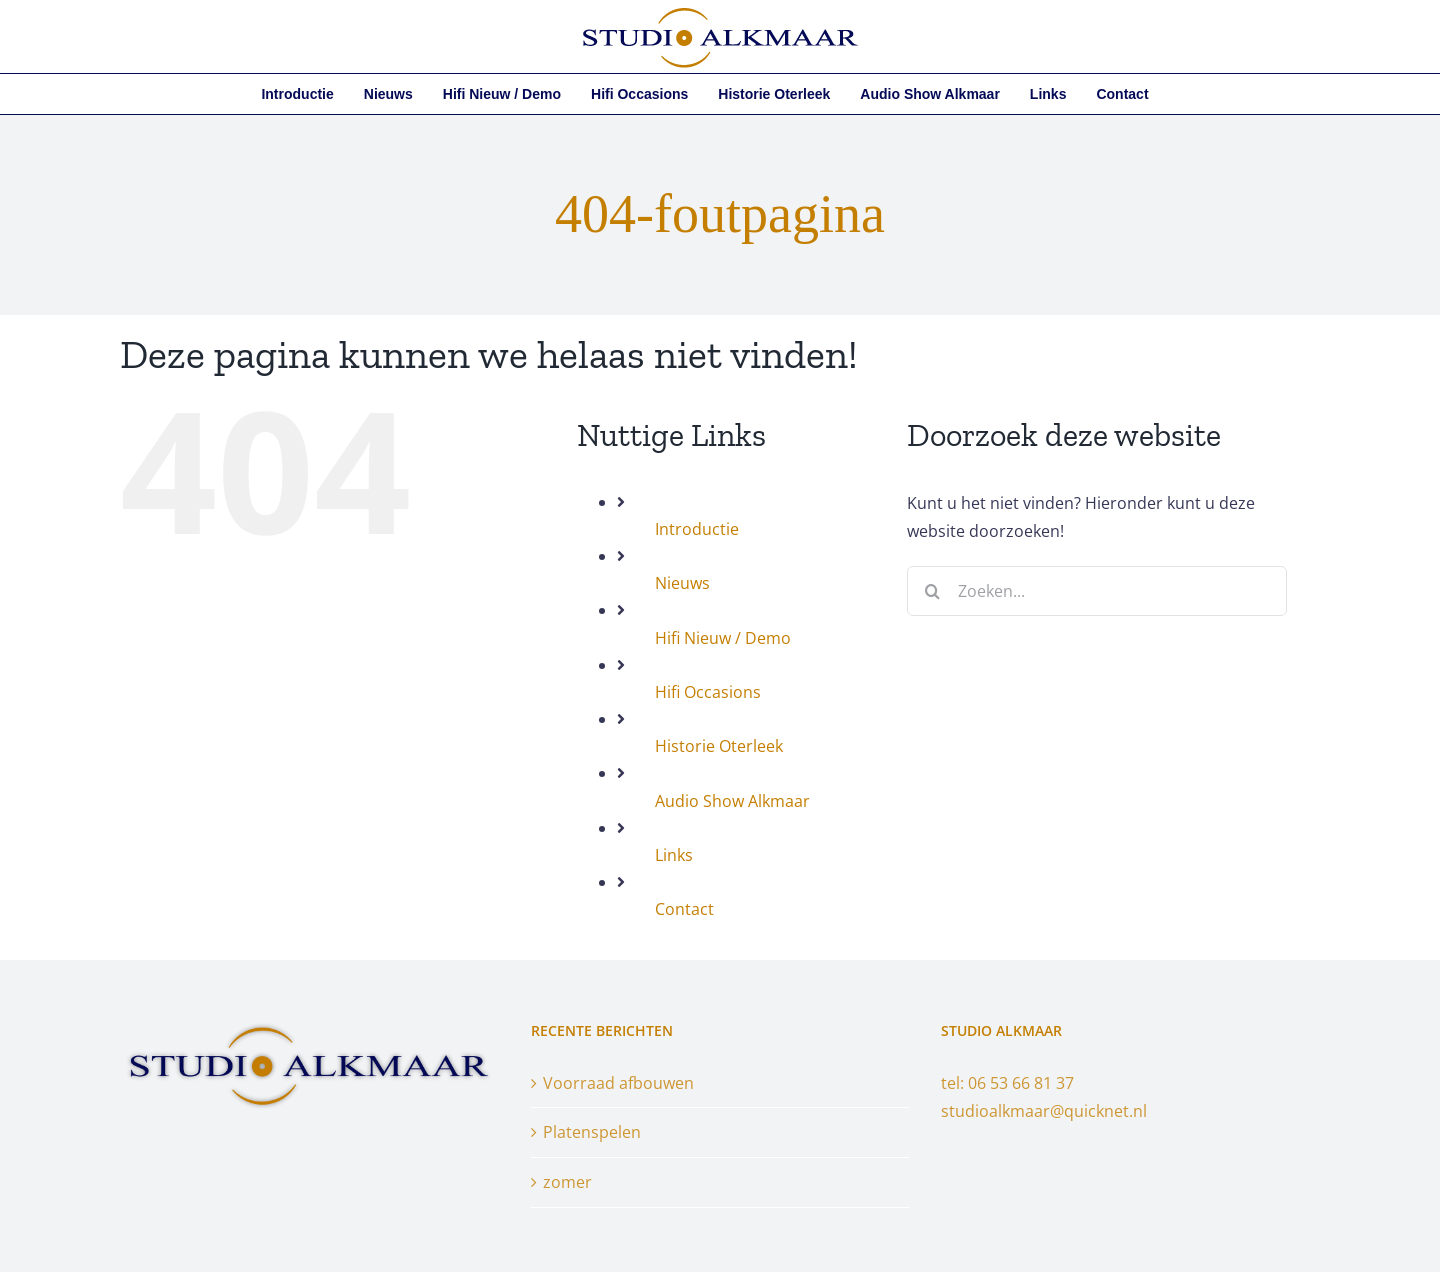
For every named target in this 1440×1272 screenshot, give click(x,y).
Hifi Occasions (708, 692)
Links (674, 855)
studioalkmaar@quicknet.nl (1044, 1111)
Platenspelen (592, 1132)
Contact (684, 909)
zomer (567, 1182)
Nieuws (682, 583)
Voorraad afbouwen (618, 1083)
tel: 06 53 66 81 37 (1007, 1083)
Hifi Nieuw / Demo (723, 638)
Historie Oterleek (719, 746)
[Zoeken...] (1097, 591)
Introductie (697, 529)
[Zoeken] (932, 591)
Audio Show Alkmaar (732, 801)
